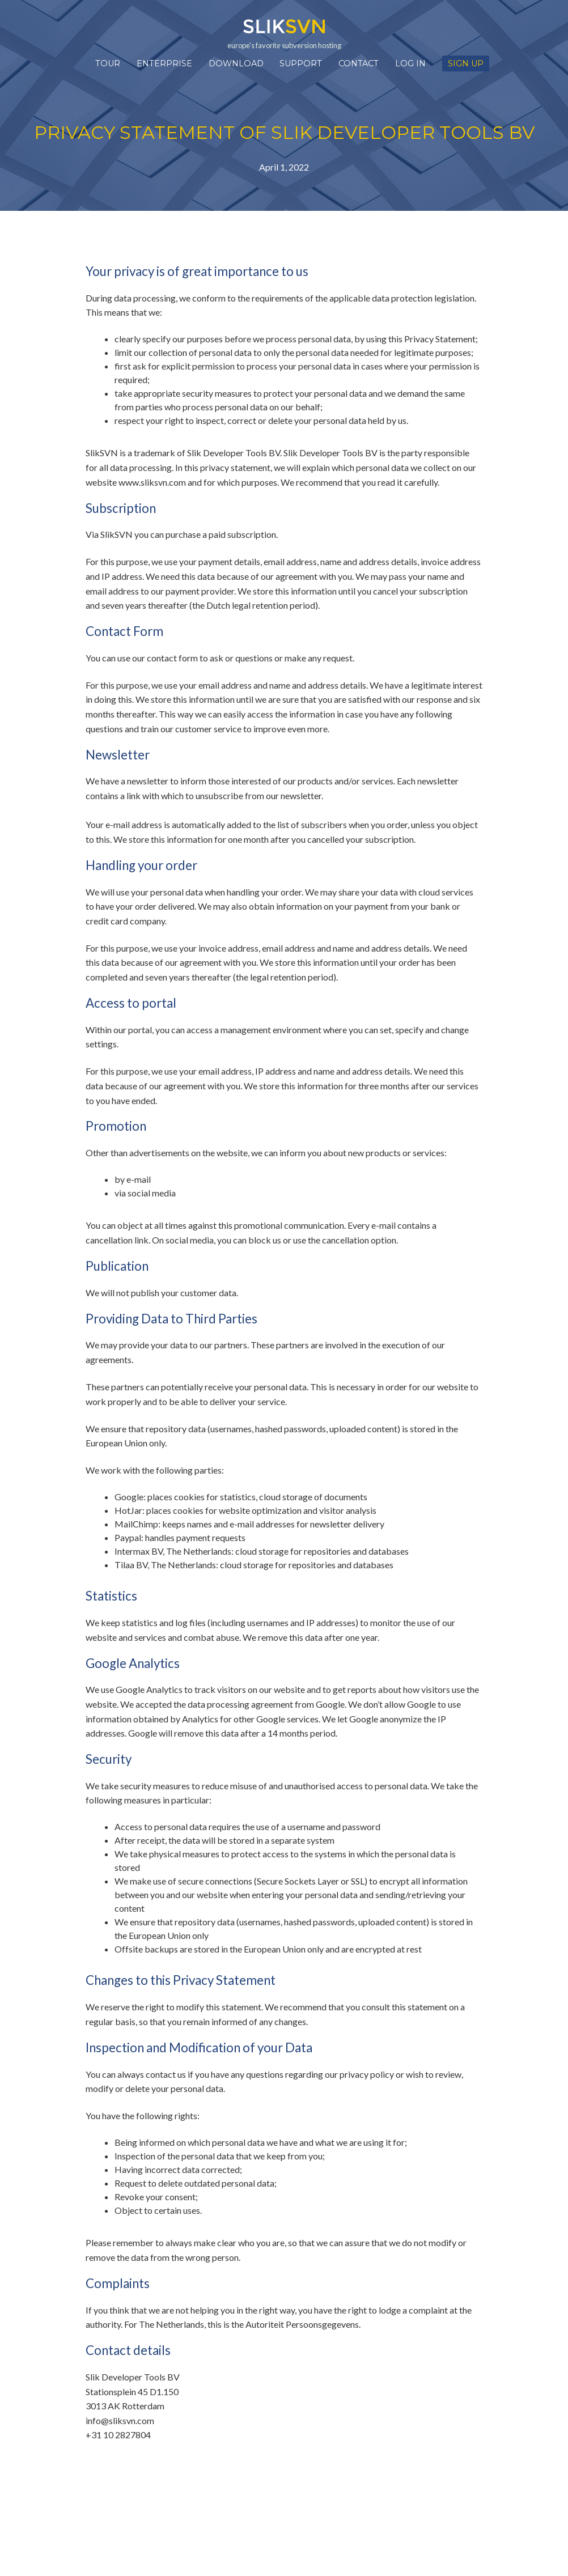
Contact (358, 63)
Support (300, 63)
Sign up (466, 63)
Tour (107, 63)
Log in (410, 63)
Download (236, 63)
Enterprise (164, 63)
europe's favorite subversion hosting (284, 33)
